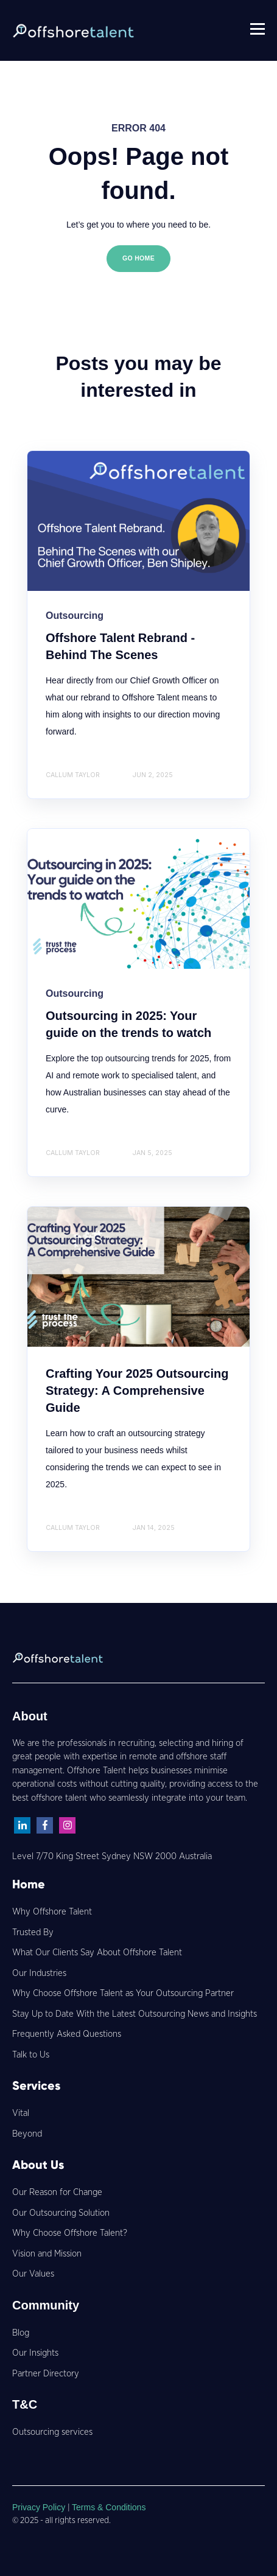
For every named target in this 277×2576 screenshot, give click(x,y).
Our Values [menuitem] (33, 2273)
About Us (38, 2164)
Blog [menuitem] (20, 2332)
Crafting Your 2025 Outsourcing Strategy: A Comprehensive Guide (137, 1390)
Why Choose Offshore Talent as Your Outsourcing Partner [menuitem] (123, 1993)
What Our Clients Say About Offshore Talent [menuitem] (97, 1952)
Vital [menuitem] (20, 2113)
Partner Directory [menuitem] (45, 2373)
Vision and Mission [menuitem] (47, 2253)
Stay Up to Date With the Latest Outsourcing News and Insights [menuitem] (134, 2014)
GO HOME (138, 258)
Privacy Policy (40, 2507)
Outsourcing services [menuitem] (52, 2432)
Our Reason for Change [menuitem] (57, 2192)
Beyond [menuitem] (27, 2133)
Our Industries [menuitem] (39, 1973)
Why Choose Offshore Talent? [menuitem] (69, 2233)
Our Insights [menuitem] (35, 2353)
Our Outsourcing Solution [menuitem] (61, 2213)
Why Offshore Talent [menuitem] (52, 1911)
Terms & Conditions (109, 2507)
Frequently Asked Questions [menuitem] (66, 2034)
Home (28, 1884)
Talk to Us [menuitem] (30, 2054)
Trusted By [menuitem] (33, 1932)
